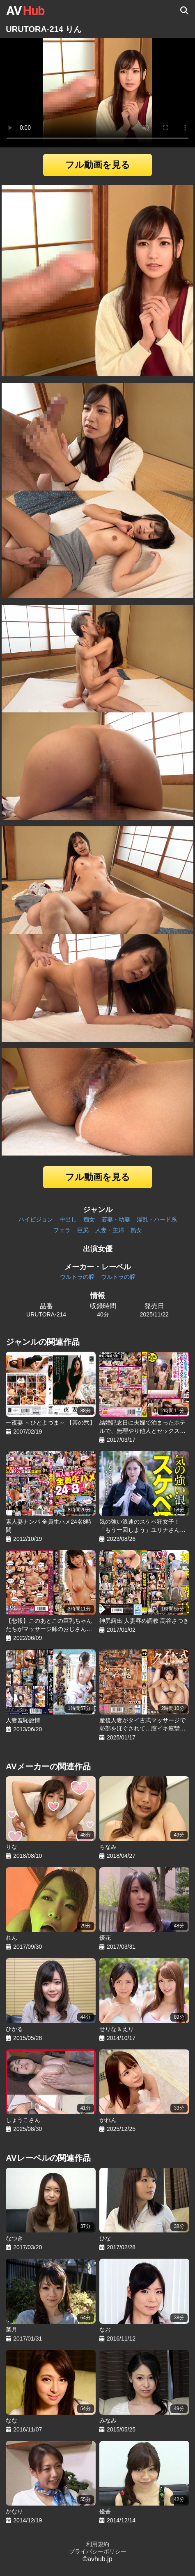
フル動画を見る (97, 165)
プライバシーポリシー (97, 2551)
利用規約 (97, 2544)
